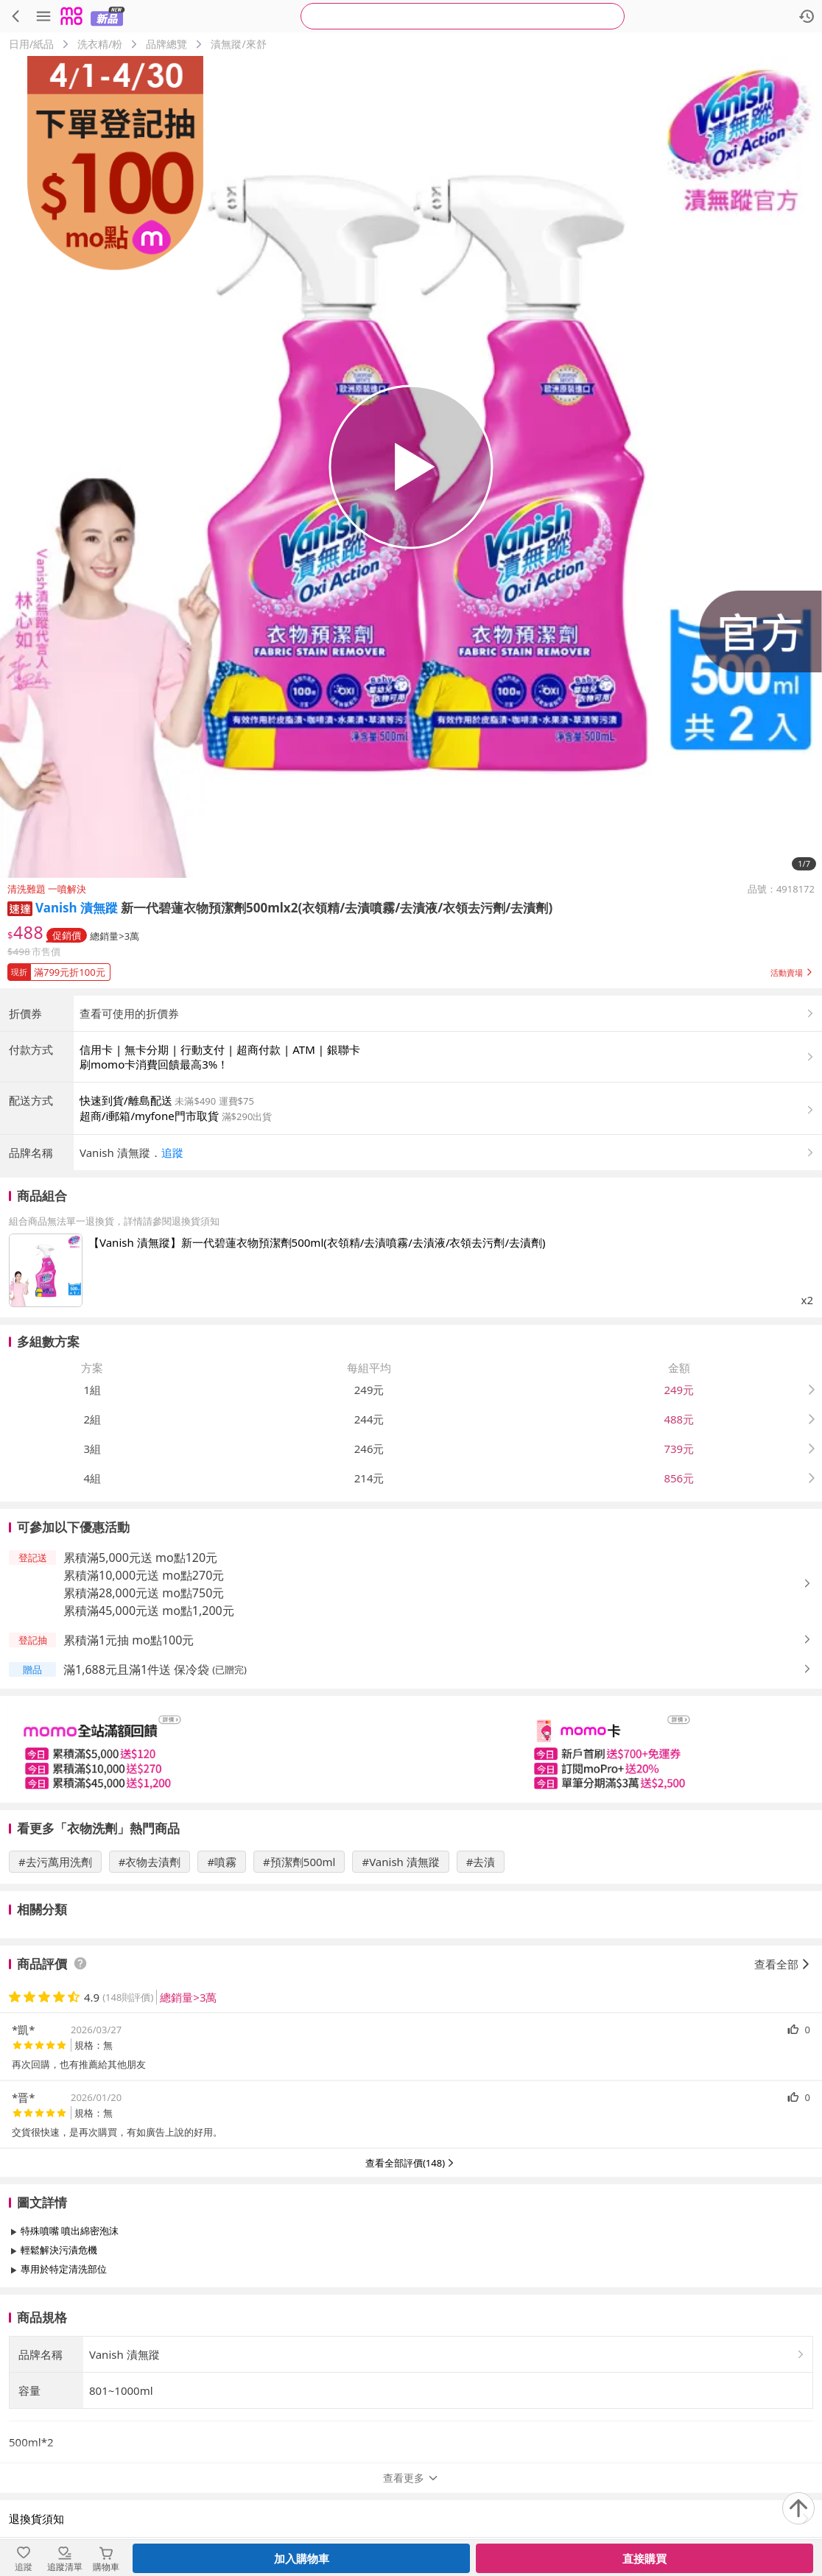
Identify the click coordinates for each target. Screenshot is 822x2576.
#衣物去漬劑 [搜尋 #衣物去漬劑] (150, 1861)
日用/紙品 (31, 44)
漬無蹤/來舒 (238, 44)
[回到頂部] (798, 2508)
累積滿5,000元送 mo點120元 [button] (140, 1557)
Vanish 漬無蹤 (76, 907)
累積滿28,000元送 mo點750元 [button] (143, 1593)
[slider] (411, 1749)
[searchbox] (463, 16)
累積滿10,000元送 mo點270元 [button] (143, 1575)
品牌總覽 (166, 44)
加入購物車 (301, 2558)
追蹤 (172, 1152)
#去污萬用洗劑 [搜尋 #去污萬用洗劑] (55, 1861)
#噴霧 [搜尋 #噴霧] (221, 1861)
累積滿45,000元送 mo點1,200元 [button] (148, 1610)
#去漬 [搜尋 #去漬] (481, 1861)
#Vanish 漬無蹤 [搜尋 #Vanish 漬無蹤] (400, 1861)
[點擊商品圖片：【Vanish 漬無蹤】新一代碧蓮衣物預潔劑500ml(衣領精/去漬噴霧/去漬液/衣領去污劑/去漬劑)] (45, 1270)
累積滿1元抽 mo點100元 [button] (128, 1640)
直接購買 (644, 2558)
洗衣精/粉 (99, 44)
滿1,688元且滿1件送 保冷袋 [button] (136, 1669)
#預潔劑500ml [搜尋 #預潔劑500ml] (299, 1861)
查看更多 (411, 2302)
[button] (19, 907)
